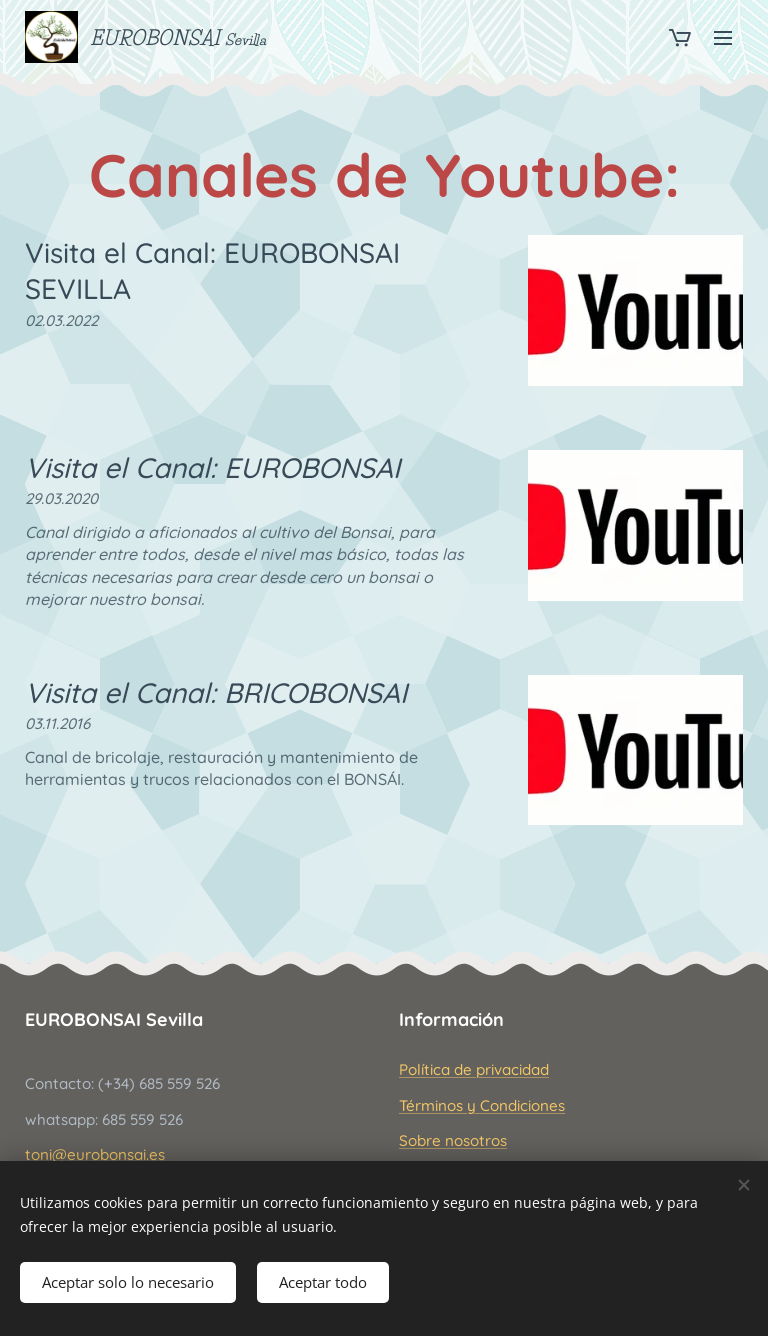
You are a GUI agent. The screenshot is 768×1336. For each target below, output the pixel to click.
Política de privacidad (474, 1069)
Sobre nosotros (453, 1140)
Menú (723, 38)
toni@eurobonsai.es (95, 1154)
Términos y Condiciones (482, 1104)
